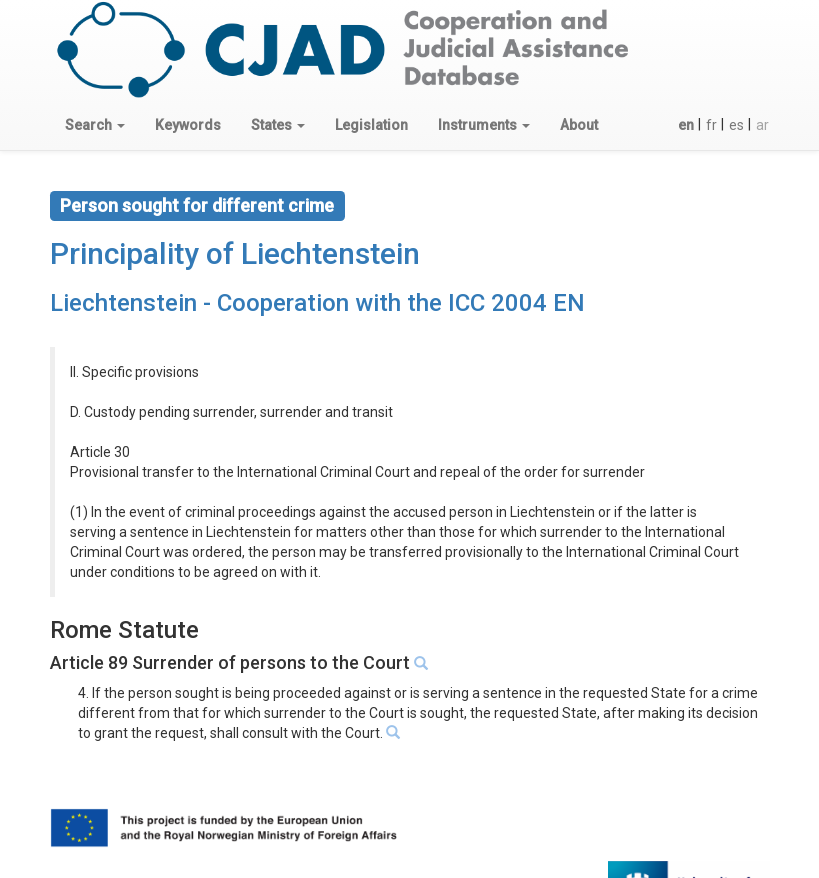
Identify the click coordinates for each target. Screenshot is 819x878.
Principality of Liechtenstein (235, 253)
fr (711, 125)
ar (762, 125)
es (736, 125)
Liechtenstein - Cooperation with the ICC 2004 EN (317, 303)
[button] (95, 125)
